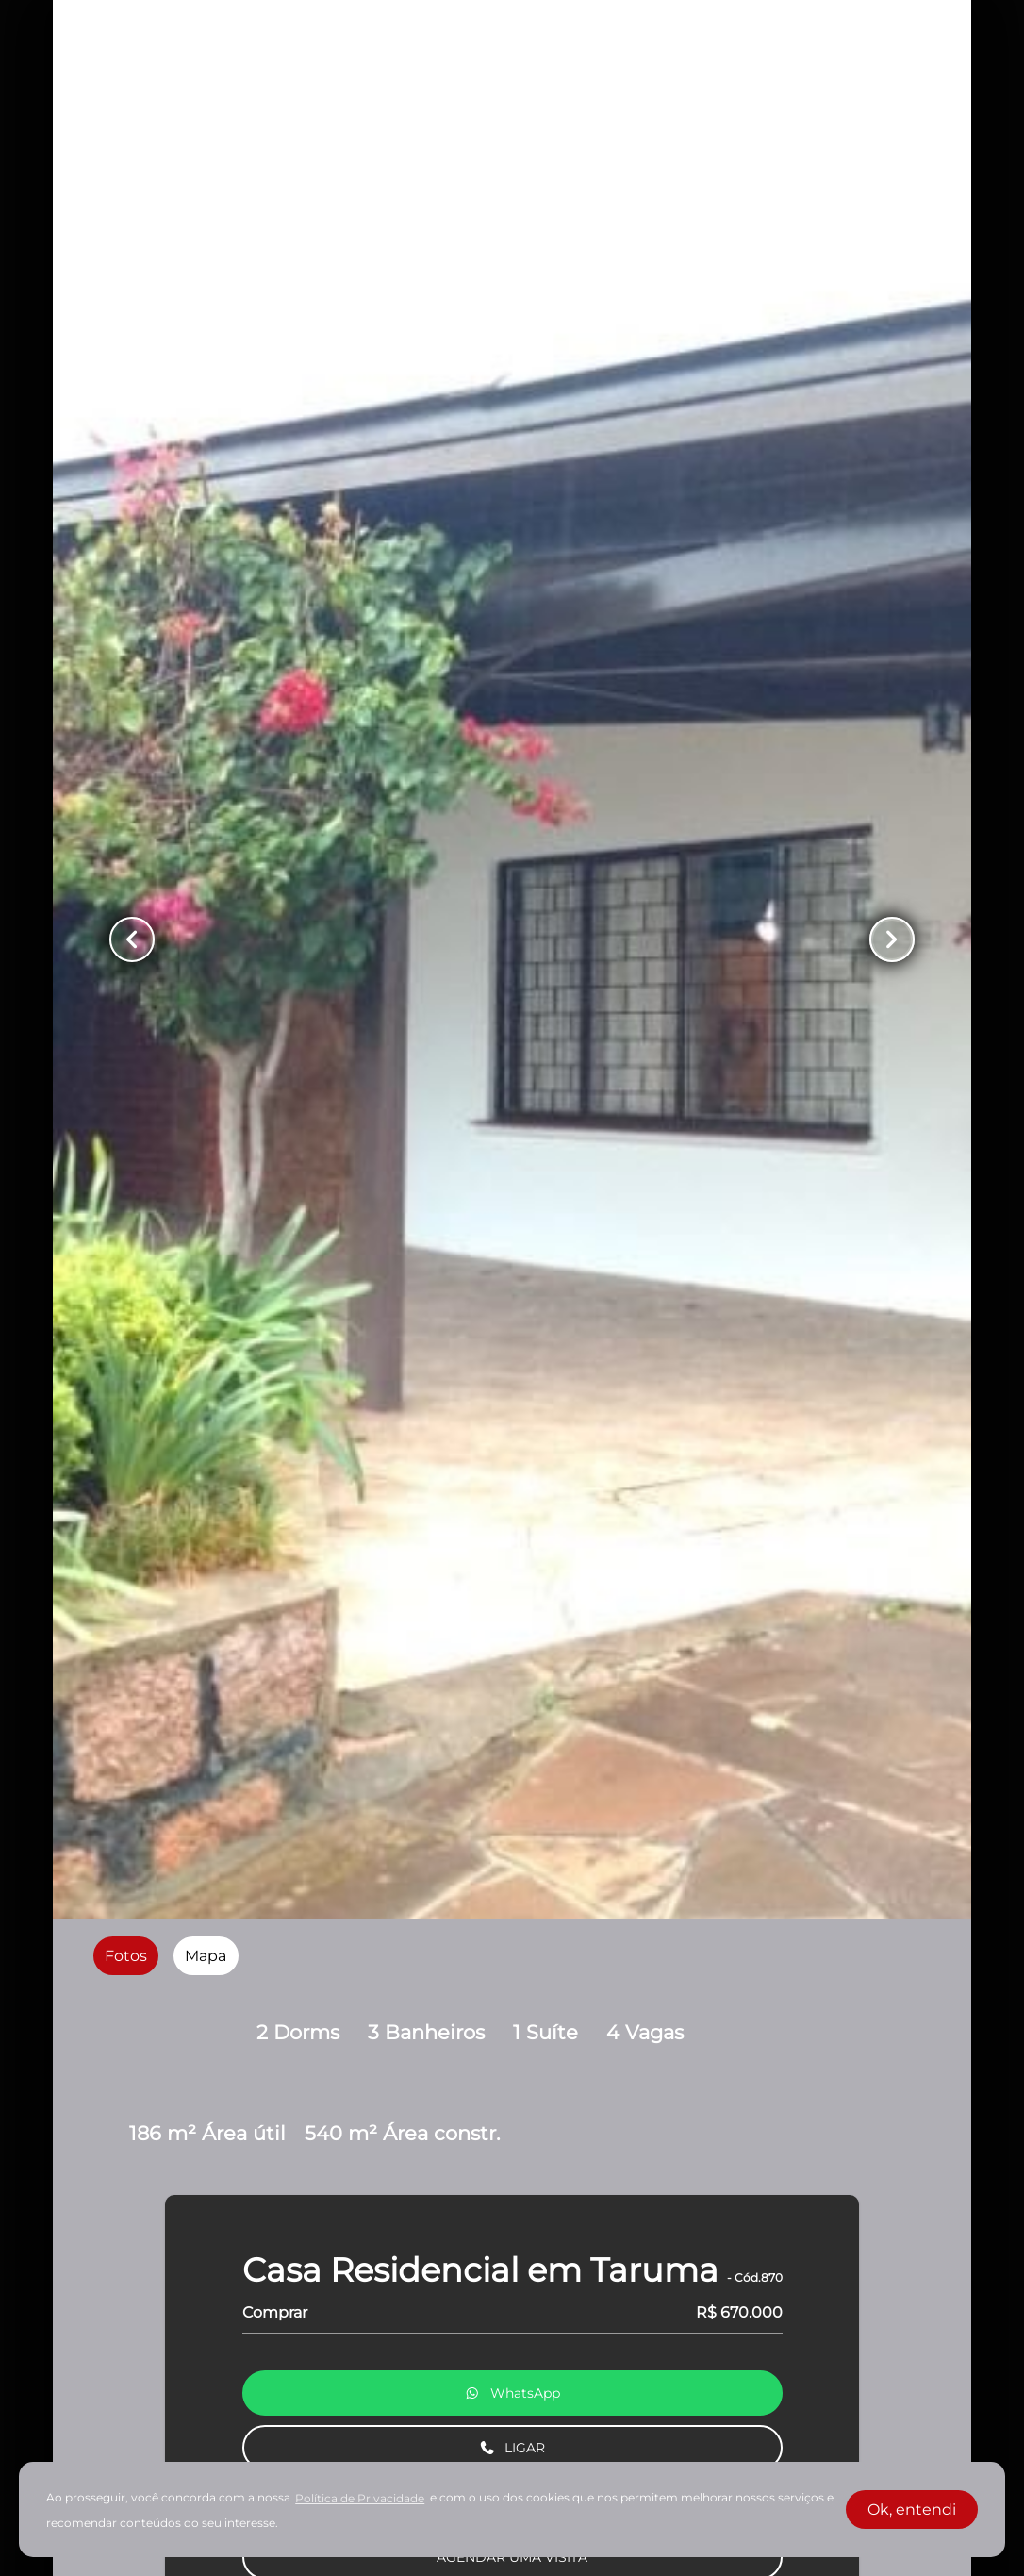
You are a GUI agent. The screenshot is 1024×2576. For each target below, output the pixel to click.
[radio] (126, 1956)
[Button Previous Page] (132, 939)
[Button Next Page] (892, 939)
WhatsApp (512, 2393)
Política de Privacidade (359, 2498)
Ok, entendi (911, 2509)
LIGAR (512, 2447)
